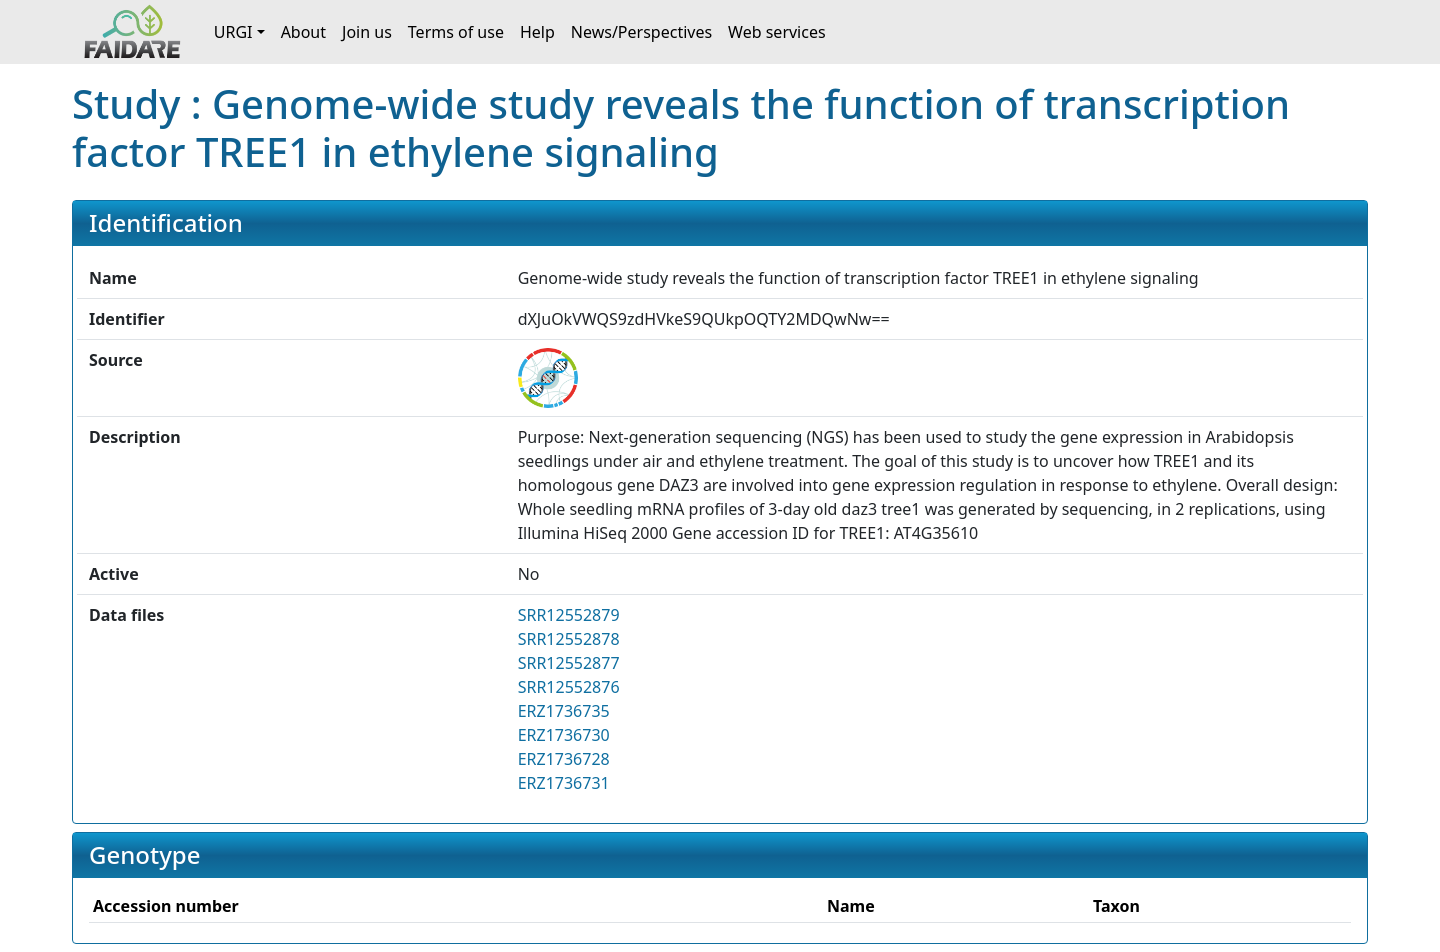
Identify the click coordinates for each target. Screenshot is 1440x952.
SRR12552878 (569, 639)
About (303, 32)
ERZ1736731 (564, 783)
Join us (367, 32)
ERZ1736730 (564, 735)
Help (537, 32)
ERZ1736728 (564, 759)
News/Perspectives (641, 32)
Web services (777, 32)
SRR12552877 (569, 663)
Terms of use (456, 32)
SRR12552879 (569, 615)
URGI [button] (233, 32)
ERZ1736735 (564, 711)
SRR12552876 (569, 687)
